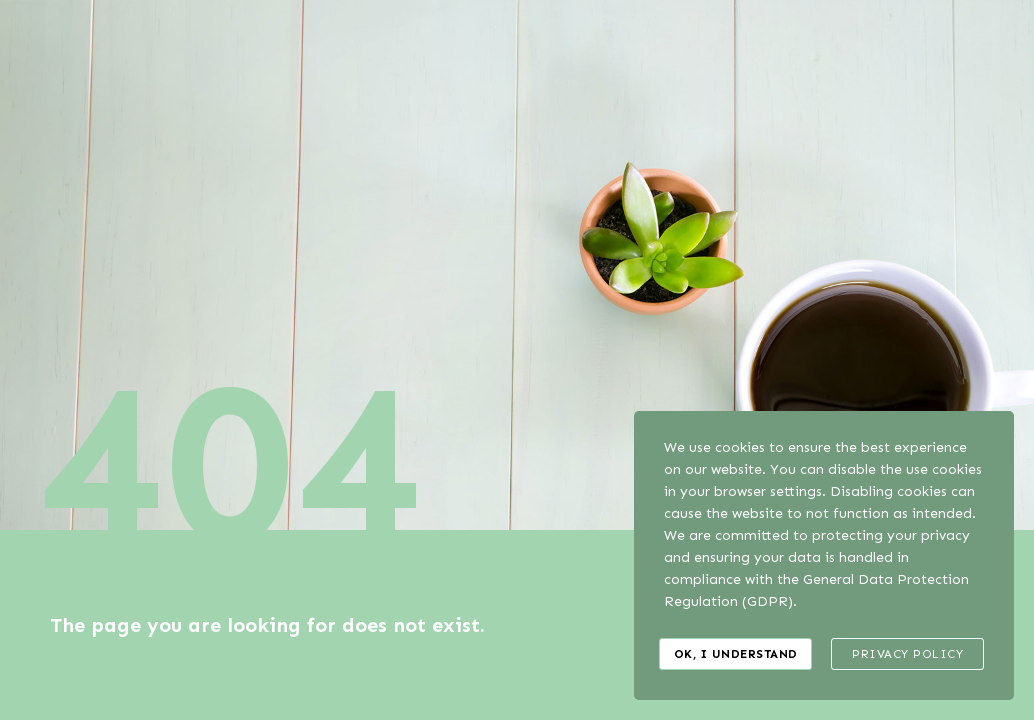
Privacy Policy (907, 654)
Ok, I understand (736, 654)
